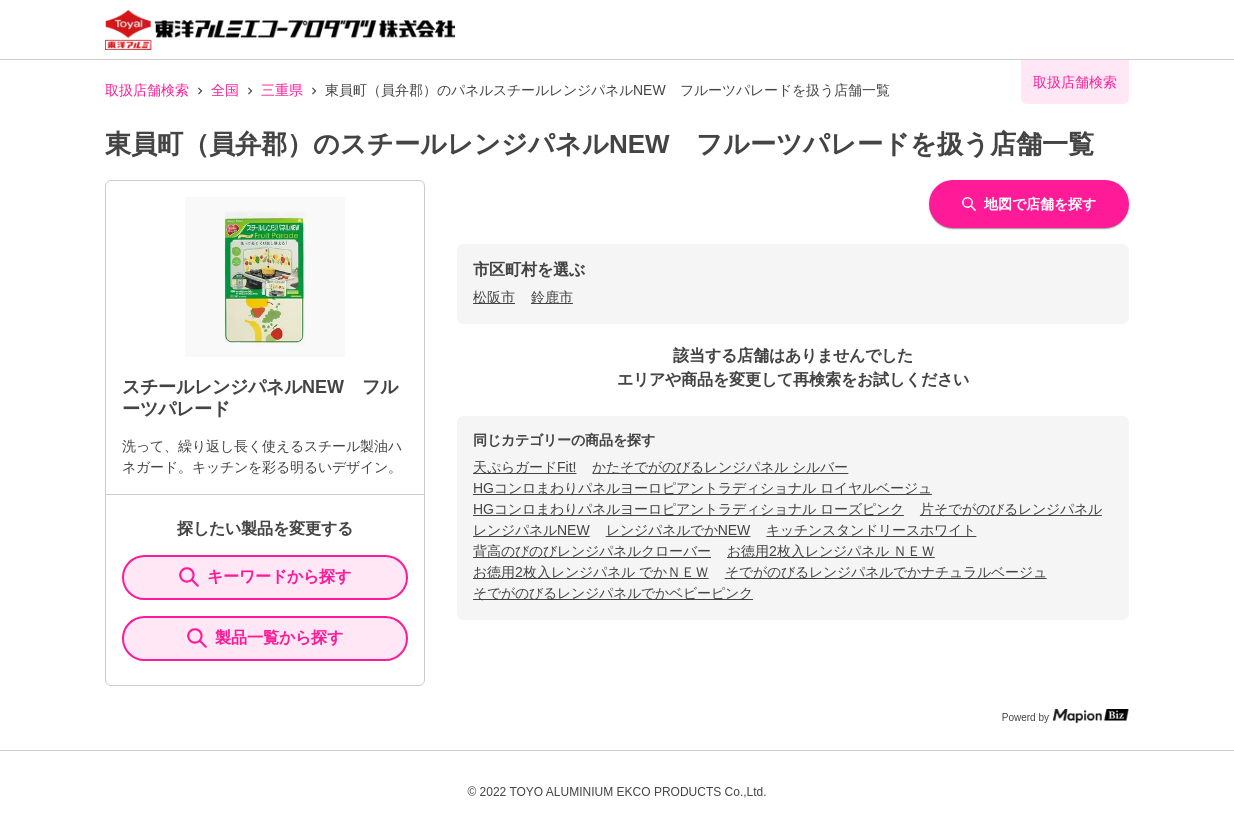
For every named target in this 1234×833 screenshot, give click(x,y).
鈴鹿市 (552, 297)
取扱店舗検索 (147, 90)
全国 (225, 90)
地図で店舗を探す (1029, 204)
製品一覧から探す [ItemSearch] (265, 638)
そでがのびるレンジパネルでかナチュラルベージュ (886, 572)
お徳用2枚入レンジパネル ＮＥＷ (831, 551)
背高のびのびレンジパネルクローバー (592, 551)
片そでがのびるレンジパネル (1011, 509)
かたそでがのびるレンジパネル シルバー (720, 467)
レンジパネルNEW (531, 530)
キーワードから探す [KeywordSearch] (265, 577)
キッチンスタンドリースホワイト (871, 530)
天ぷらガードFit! (524, 467)
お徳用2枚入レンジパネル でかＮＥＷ (591, 572)
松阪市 (494, 297)
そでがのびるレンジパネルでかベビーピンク (613, 593)
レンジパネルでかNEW (678, 530)
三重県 (282, 90)
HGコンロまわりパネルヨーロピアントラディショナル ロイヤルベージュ (702, 488)
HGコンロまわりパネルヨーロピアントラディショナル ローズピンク (688, 509)
